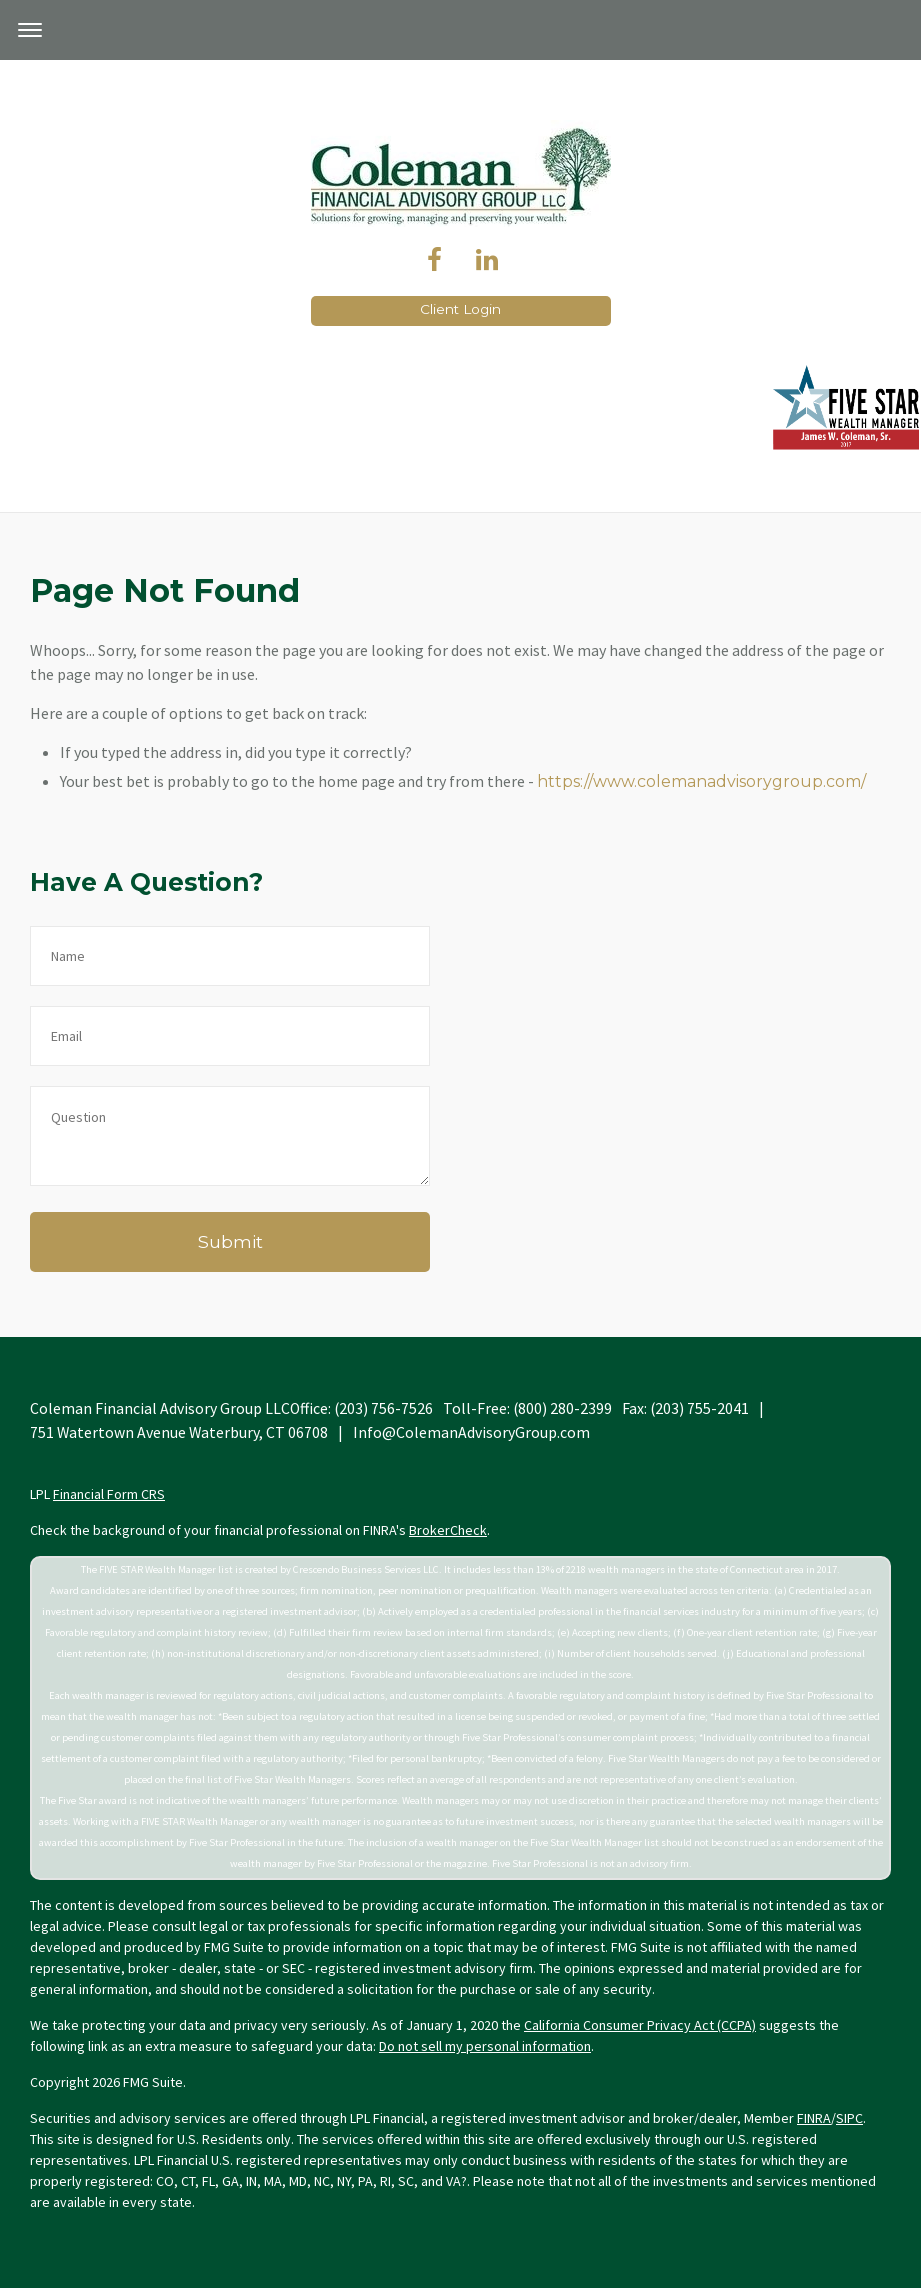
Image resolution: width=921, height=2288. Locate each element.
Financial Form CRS (109, 1494)
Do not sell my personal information (485, 2046)
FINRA (814, 2118)
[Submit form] (230, 1242)
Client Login (460, 309)
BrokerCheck (448, 1530)
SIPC (849, 2118)
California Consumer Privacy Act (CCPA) (640, 2025)
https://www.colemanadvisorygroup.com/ (701, 781)
